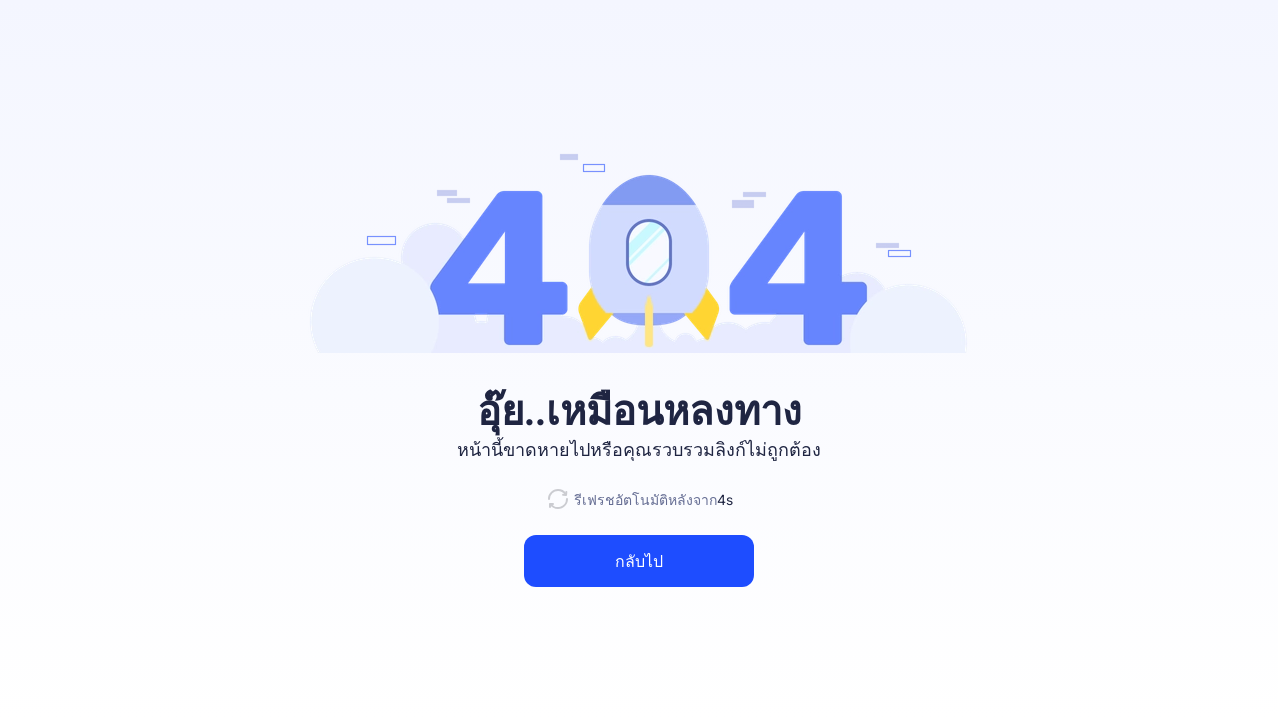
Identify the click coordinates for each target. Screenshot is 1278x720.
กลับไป (639, 561)
